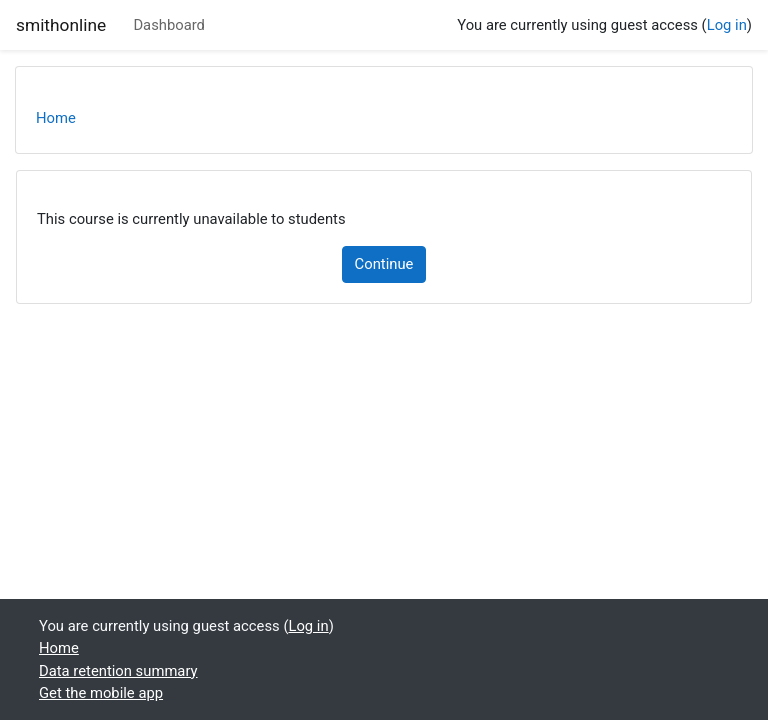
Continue (384, 264)
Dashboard (169, 25)
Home (56, 118)
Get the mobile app (101, 693)
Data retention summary (118, 671)
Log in (727, 25)
